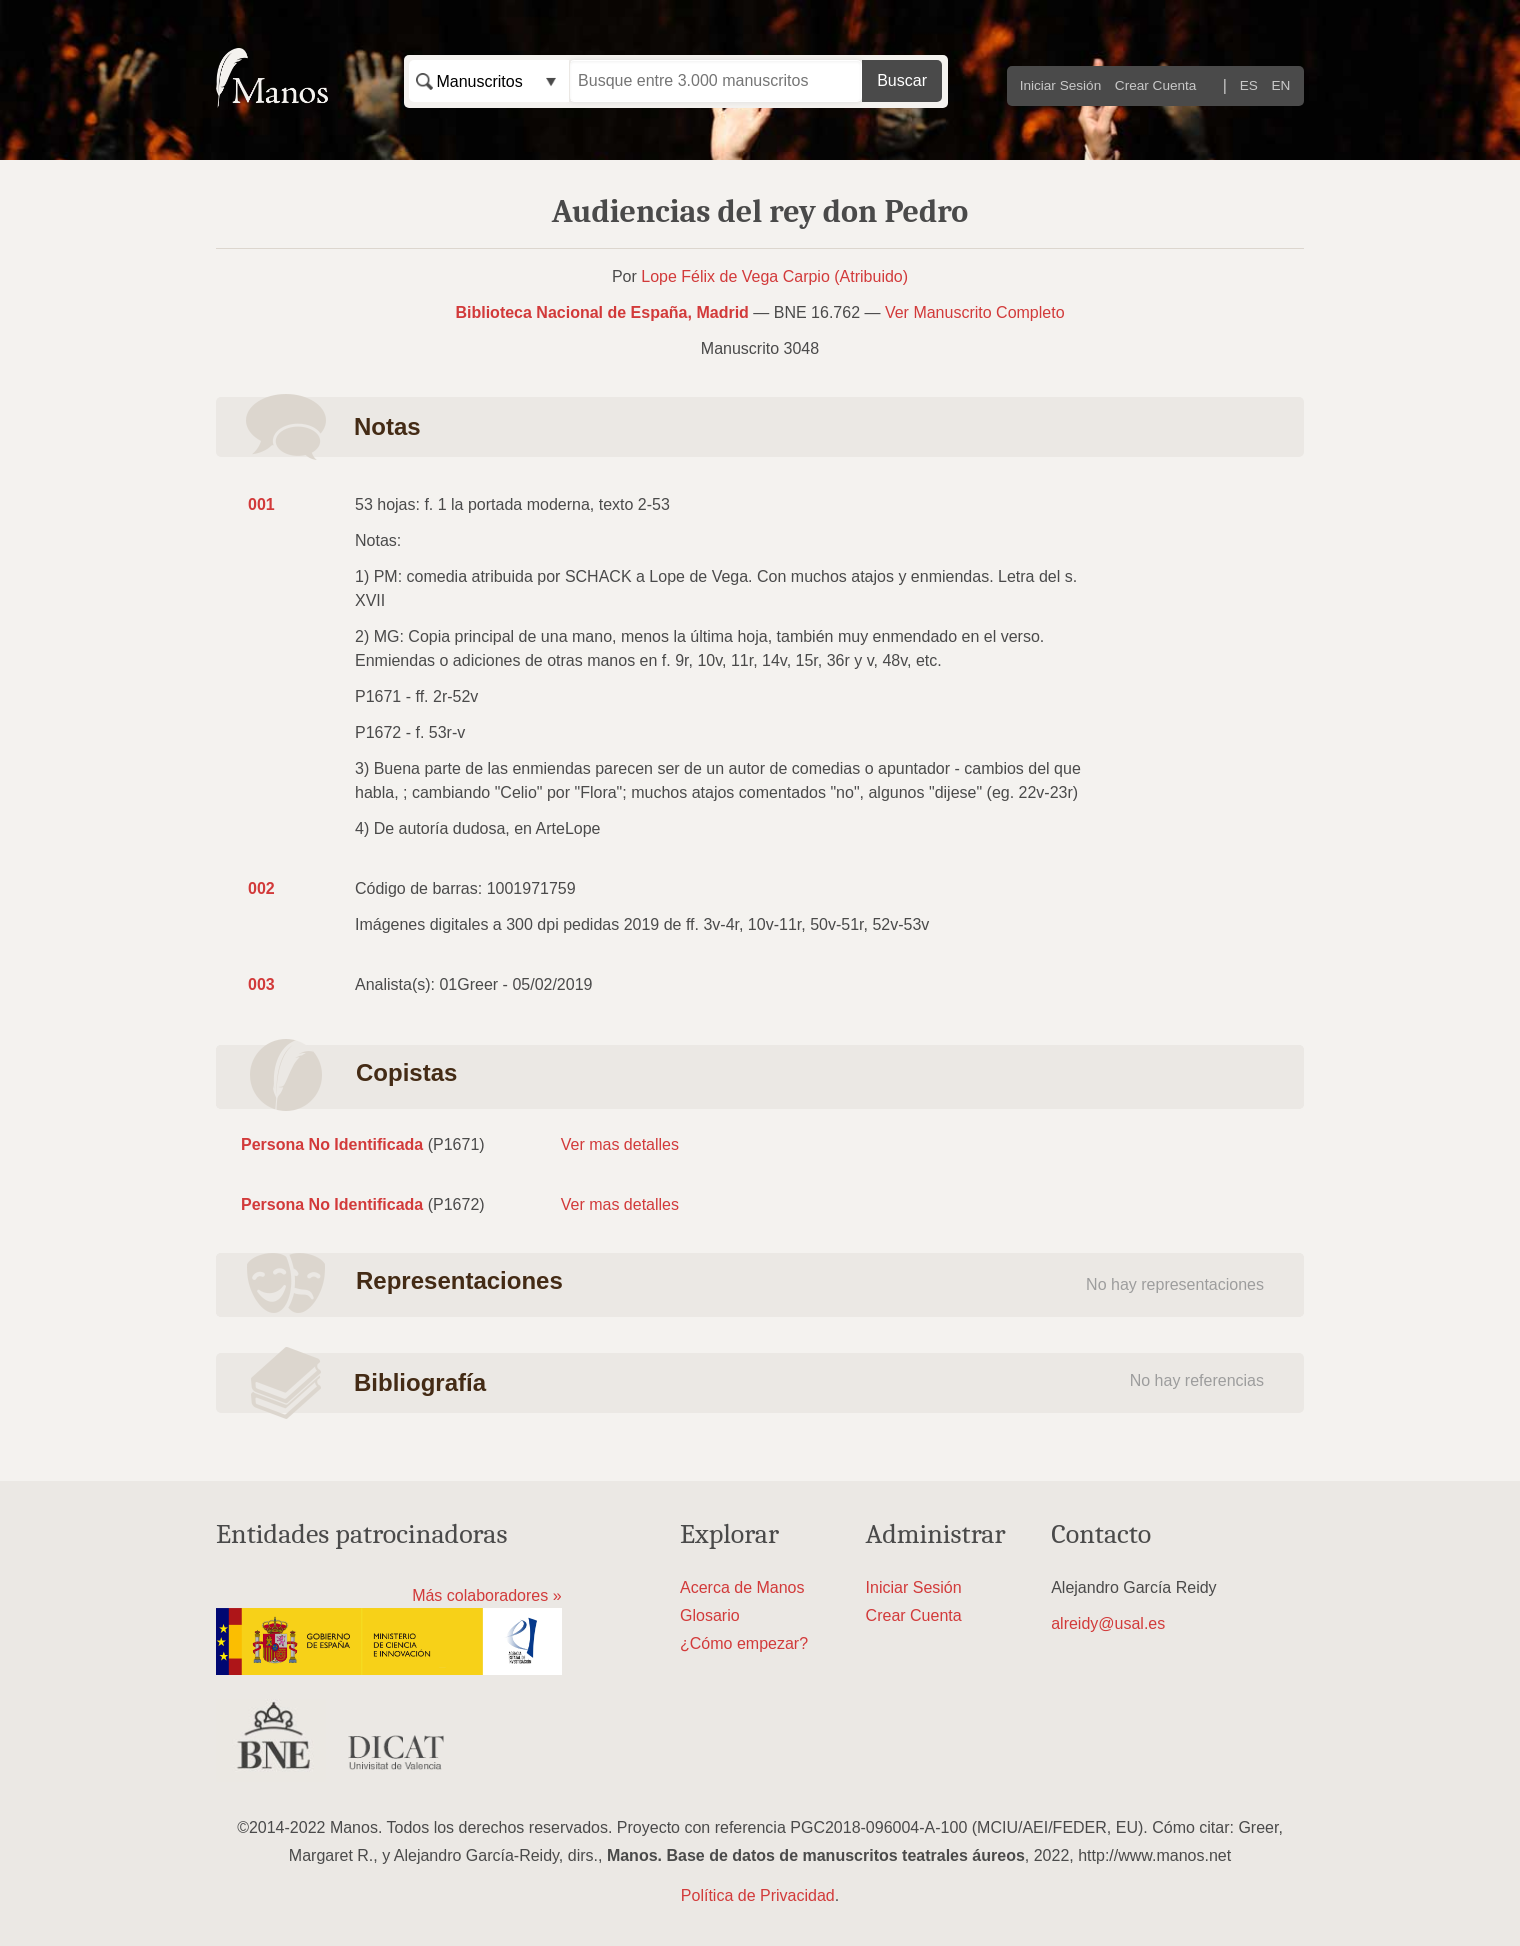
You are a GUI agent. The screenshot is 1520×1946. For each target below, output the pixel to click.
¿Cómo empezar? (744, 1643)
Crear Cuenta (1156, 85)
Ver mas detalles (620, 1144)
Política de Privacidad (758, 1895)
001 (261, 504)
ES (1249, 85)
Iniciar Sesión (1061, 85)
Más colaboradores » (486, 1595)
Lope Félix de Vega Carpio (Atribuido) (774, 276)
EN (1281, 85)
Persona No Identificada (332, 1144)
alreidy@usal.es (1108, 1623)
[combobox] (489, 81)
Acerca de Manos (742, 1587)
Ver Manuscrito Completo (975, 312)
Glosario (710, 1615)
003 (261, 984)
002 (261, 888)
